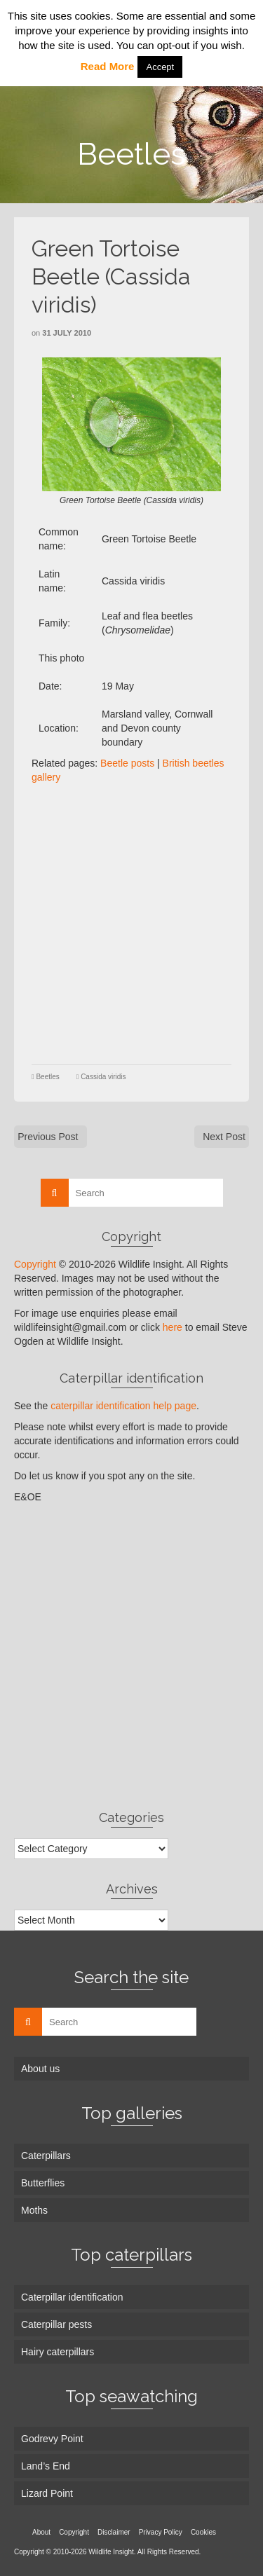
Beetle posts (127, 763)
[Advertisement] (131, 922)
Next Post (224, 1136)
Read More (108, 66)
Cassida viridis (103, 1077)
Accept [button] (160, 67)
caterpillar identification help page (123, 1405)
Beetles (47, 1077)
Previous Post (48, 1136)
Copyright (35, 1264)
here (172, 1327)
